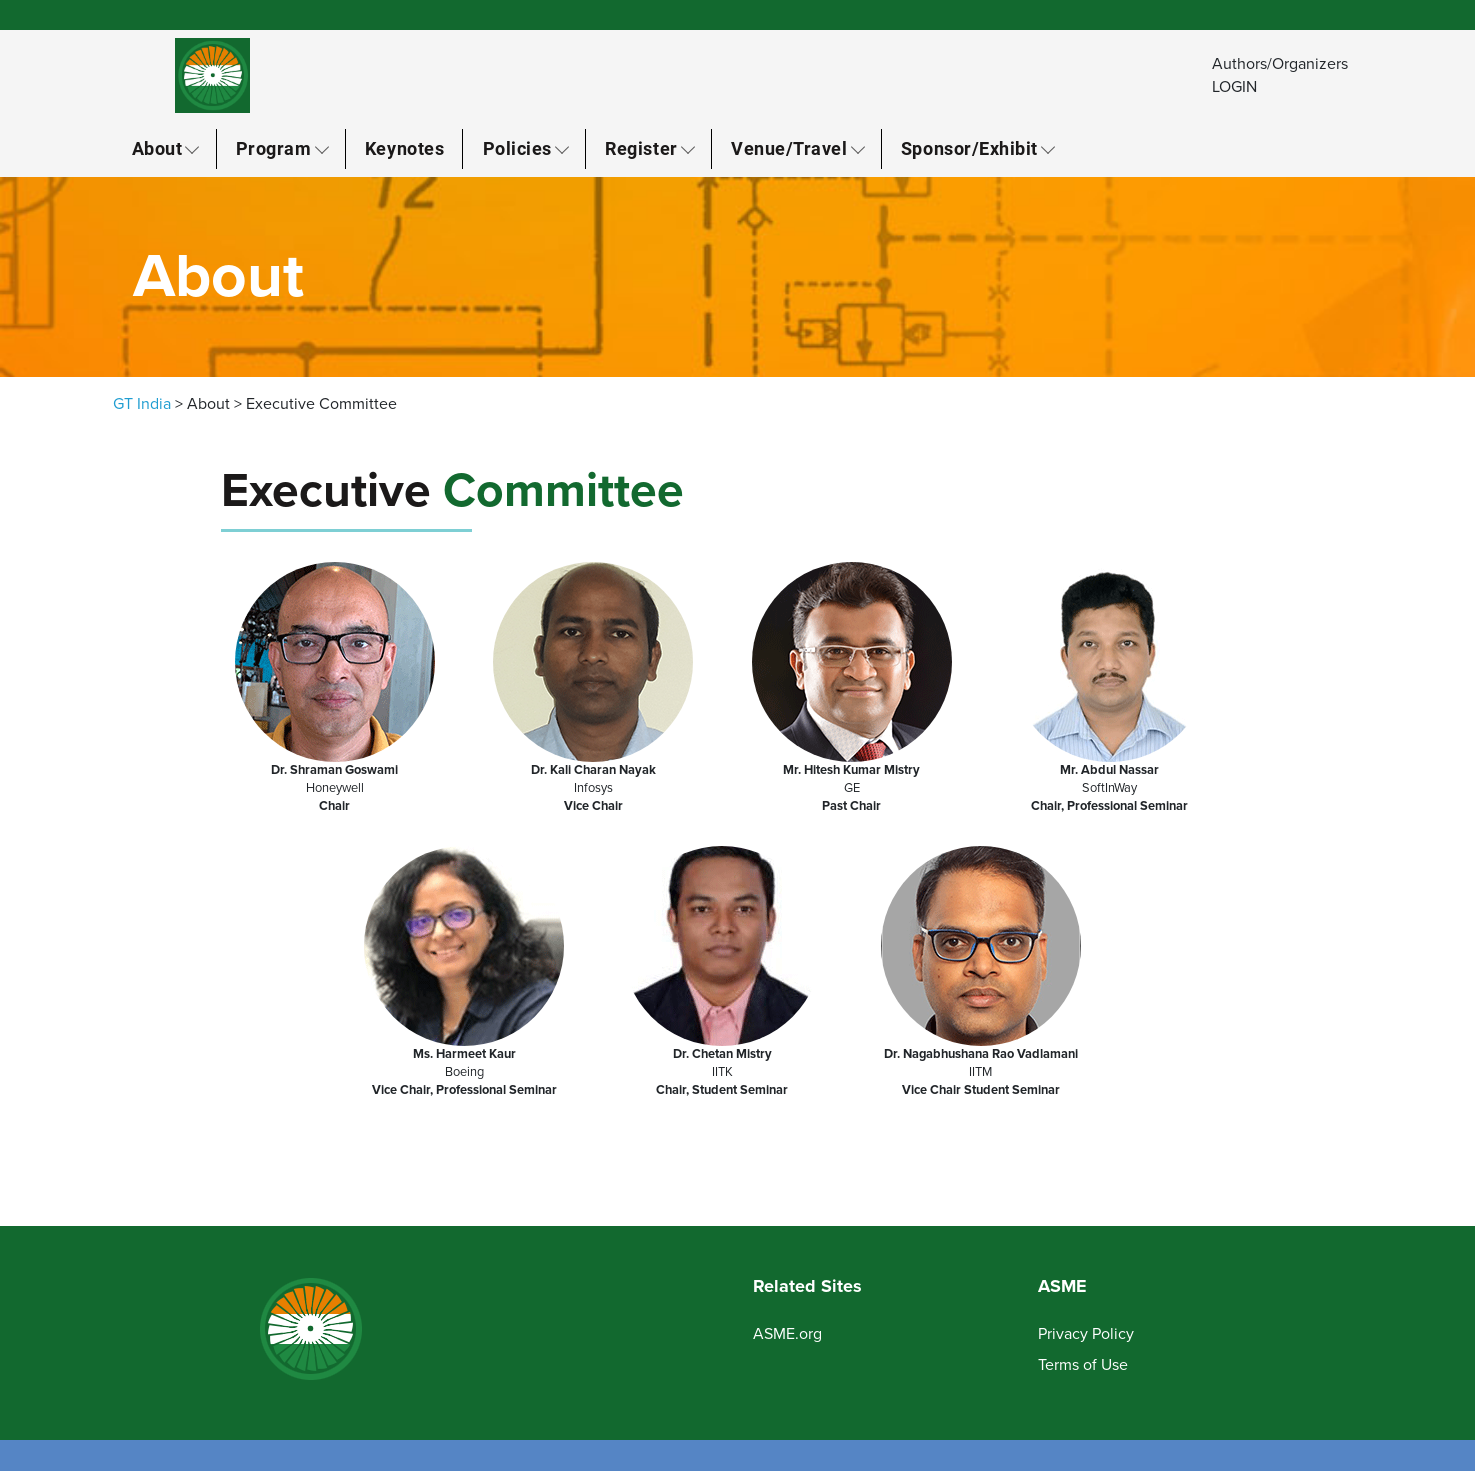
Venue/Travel (789, 148)
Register (641, 148)
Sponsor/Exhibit (969, 148)
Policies (517, 148)
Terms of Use (1083, 1365)
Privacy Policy (1086, 1334)
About (157, 148)
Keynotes (404, 148)
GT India (142, 404)
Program (274, 148)
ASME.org (787, 1334)
